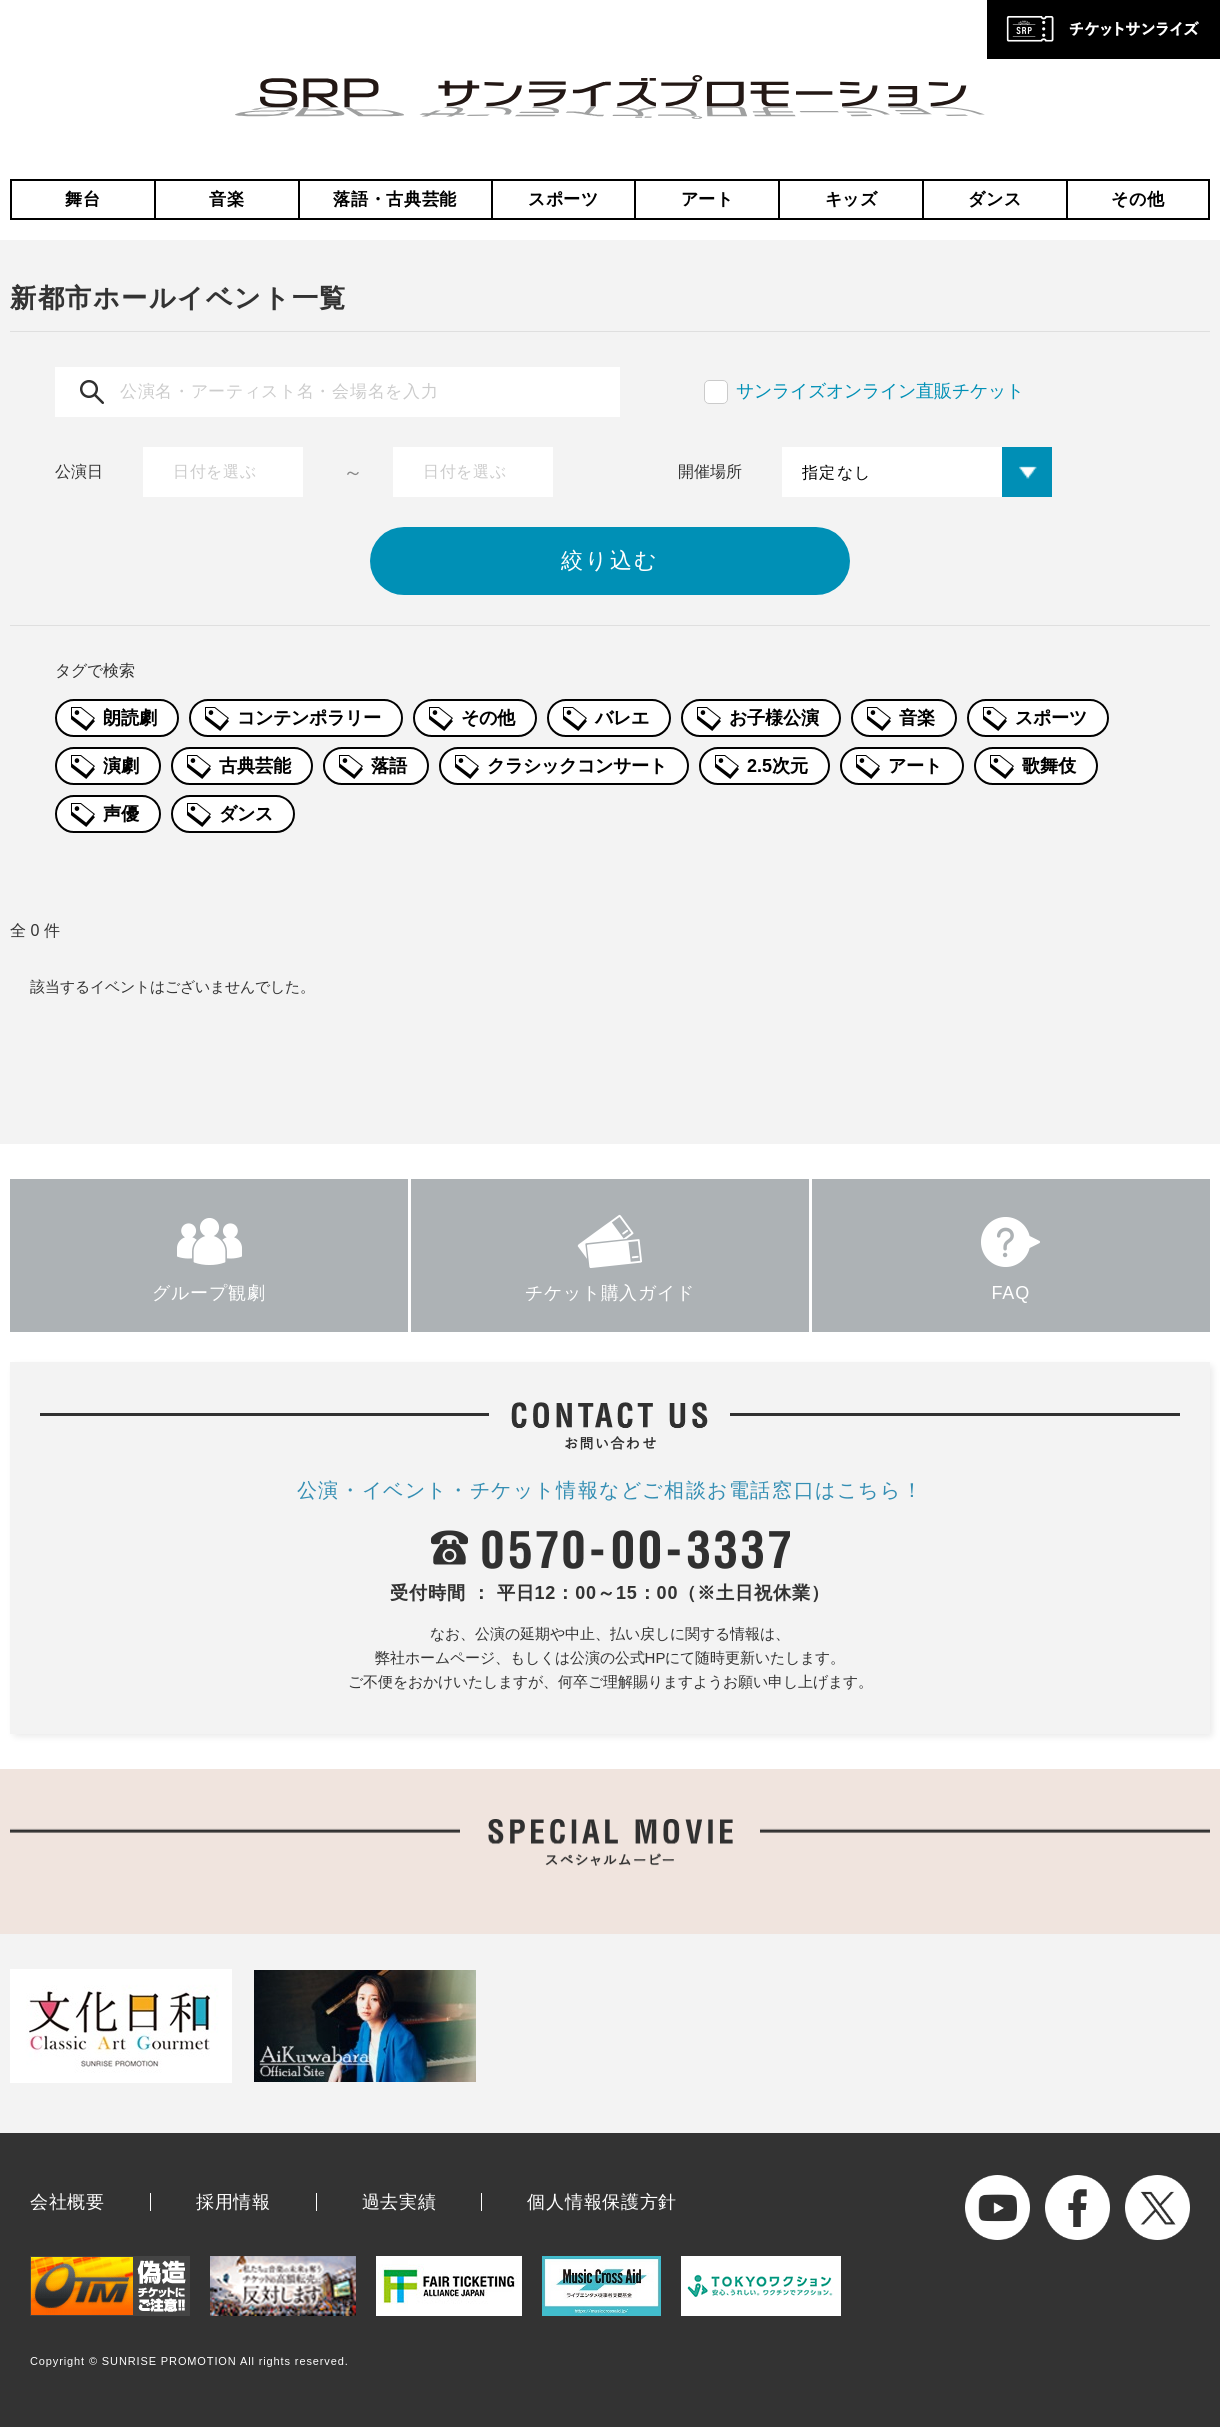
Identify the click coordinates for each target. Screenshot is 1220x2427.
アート (707, 199)
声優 (121, 814)
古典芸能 (255, 766)
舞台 (82, 199)
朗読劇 (130, 718)
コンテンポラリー (309, 718)
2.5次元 (777, 766)
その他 (1137, 199)
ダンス (994, 199)
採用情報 (233, 2202)
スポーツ (563, 199)
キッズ (851, 199)
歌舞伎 (1049, 766)
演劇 (121, 766)
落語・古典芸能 (395, 199)
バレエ (622, 718)
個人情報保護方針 (602, 2202)
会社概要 (67, 2202)
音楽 (226, 199)
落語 (389, 766)
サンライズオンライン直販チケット (880, 391)
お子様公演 (774, 718)
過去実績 (399, 2202)
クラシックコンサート (577, 766)
